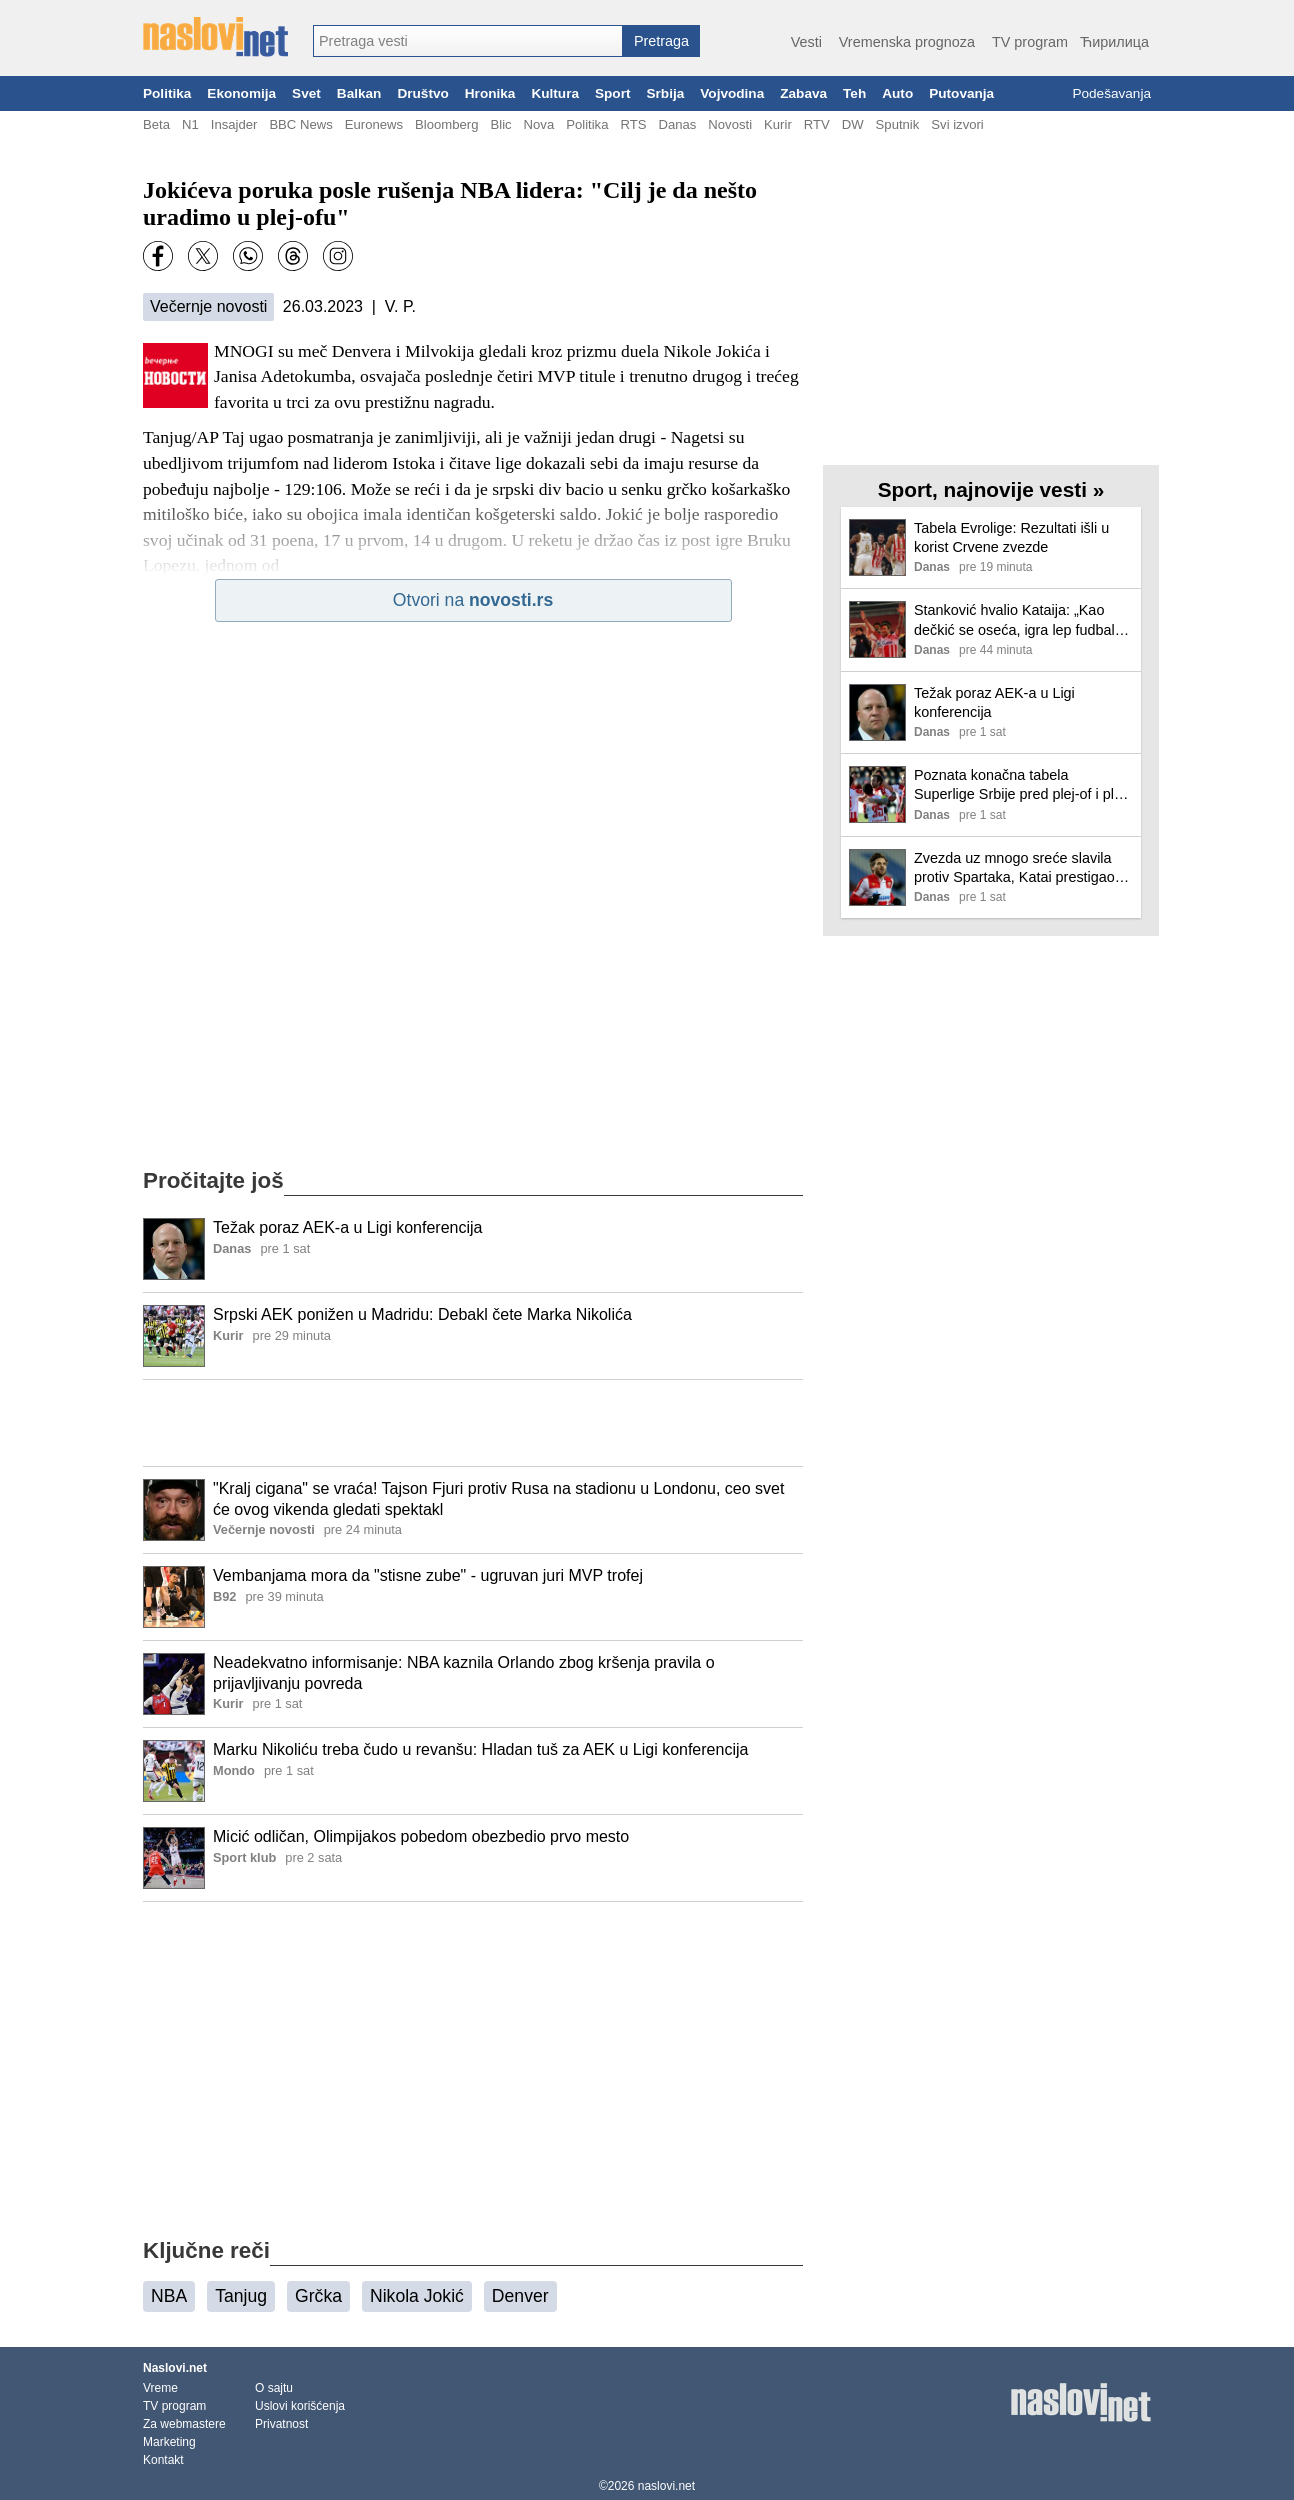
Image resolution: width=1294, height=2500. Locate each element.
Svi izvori (957, 124)
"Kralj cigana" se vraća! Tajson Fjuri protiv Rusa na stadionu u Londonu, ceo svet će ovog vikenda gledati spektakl (498, 1499)
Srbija (665, 93)
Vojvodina (732, 93)
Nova (539, 124)
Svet (306, 93)
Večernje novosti (208, 306)
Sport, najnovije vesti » (991, 489)
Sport (613, 93)
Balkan (359, 93)
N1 (190, 124)
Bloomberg (446, 124)
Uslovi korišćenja (300, 2406)
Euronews (374, 124)
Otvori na (473, 600)
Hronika (490, 93)
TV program (1030, 42)
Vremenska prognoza (907, 42)
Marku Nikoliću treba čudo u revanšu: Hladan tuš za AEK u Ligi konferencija (480, 1749)
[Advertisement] (473, 1423)
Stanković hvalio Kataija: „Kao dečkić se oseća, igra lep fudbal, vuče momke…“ (1016, 620)
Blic (500, 124)
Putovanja (961, 93)
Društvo (422, 93)
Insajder (234, 124)
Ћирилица (1114, 42)
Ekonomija (241, 93)
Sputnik (898, 124)
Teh (854, 93)
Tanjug (241, 2296)
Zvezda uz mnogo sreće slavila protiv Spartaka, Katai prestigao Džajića (1014, 868)
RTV (817, 124)
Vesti (806, 42)
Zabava (803, 93)
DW (853, 124)
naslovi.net (666, 2486)
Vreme (160, 2388)
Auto (897, 93)
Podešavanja (1111, 93)
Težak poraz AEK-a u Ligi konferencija (347, 1227)
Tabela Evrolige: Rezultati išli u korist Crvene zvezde (1011, 537)
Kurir (778, 124)
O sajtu (274, 2388)
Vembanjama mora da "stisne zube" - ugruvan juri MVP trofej (428, 1575)
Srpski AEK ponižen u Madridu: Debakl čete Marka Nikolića (422, 1314)
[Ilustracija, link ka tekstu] (174, 1251)
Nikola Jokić (417, 2296)
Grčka (318, 2296)
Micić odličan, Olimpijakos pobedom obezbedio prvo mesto (421, 1836)
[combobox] (468, 41)
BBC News (300, 124)
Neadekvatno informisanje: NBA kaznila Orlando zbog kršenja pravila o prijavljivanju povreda (464, 1673)
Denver (520, 2296)
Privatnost (281, 2424)
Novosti (730, 124)
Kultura (555, 93)
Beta (156, 124)
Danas (677, 124)
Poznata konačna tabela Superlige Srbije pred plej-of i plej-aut (1022, 785)
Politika (167, 93)
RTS (633, 124)
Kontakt (163, 2460)
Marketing (169, 2442)
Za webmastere (184, 2424)
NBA (169, 2296)
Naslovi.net (175, 2368)
